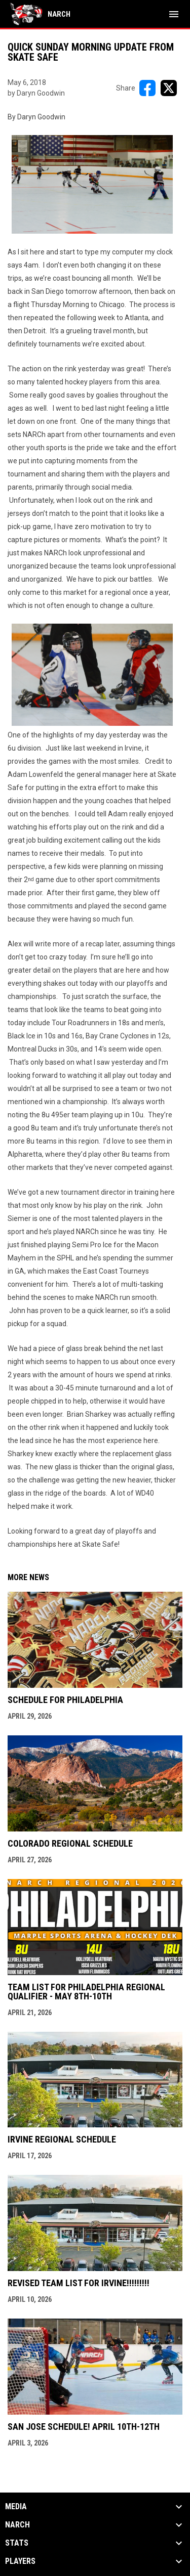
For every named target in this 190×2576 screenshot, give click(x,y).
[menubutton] (174, 14)
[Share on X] (169, 88)
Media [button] (16, 2507)
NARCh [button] (17, 2525)
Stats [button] (16, 2543)
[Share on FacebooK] (147, 88)
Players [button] (20, 2561)
